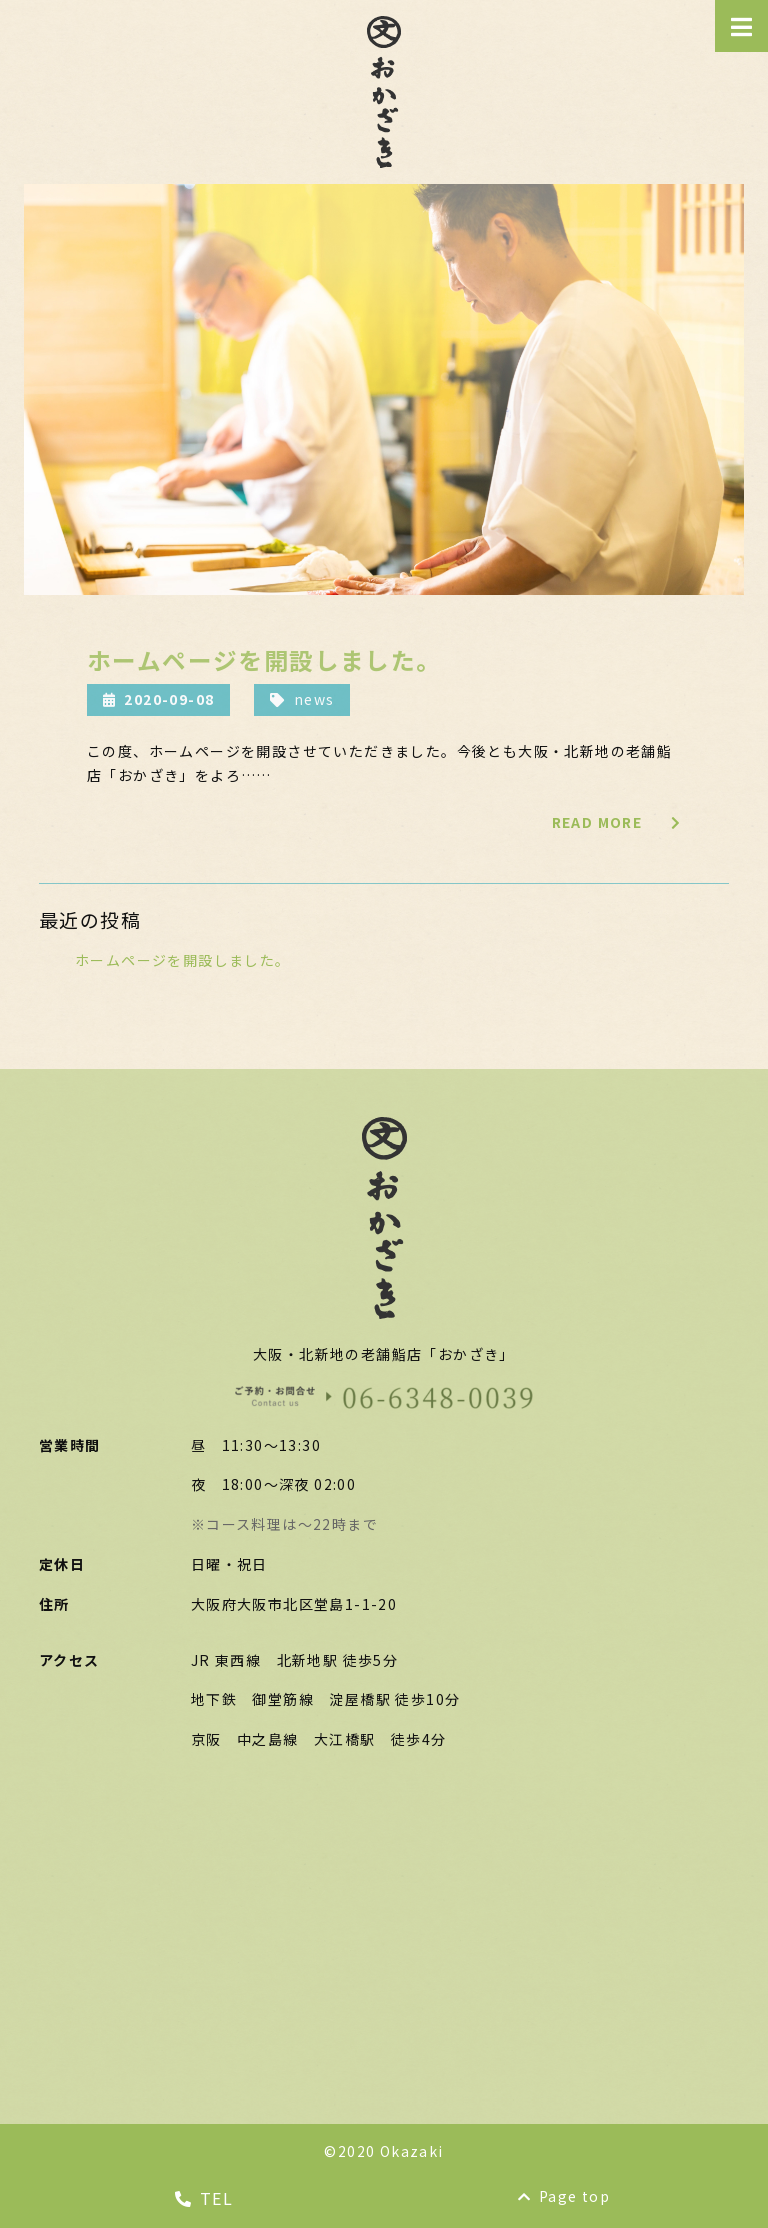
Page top (564, 2196)
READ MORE (616, 822)
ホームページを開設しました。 (183, 960)
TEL (204, 2198)
